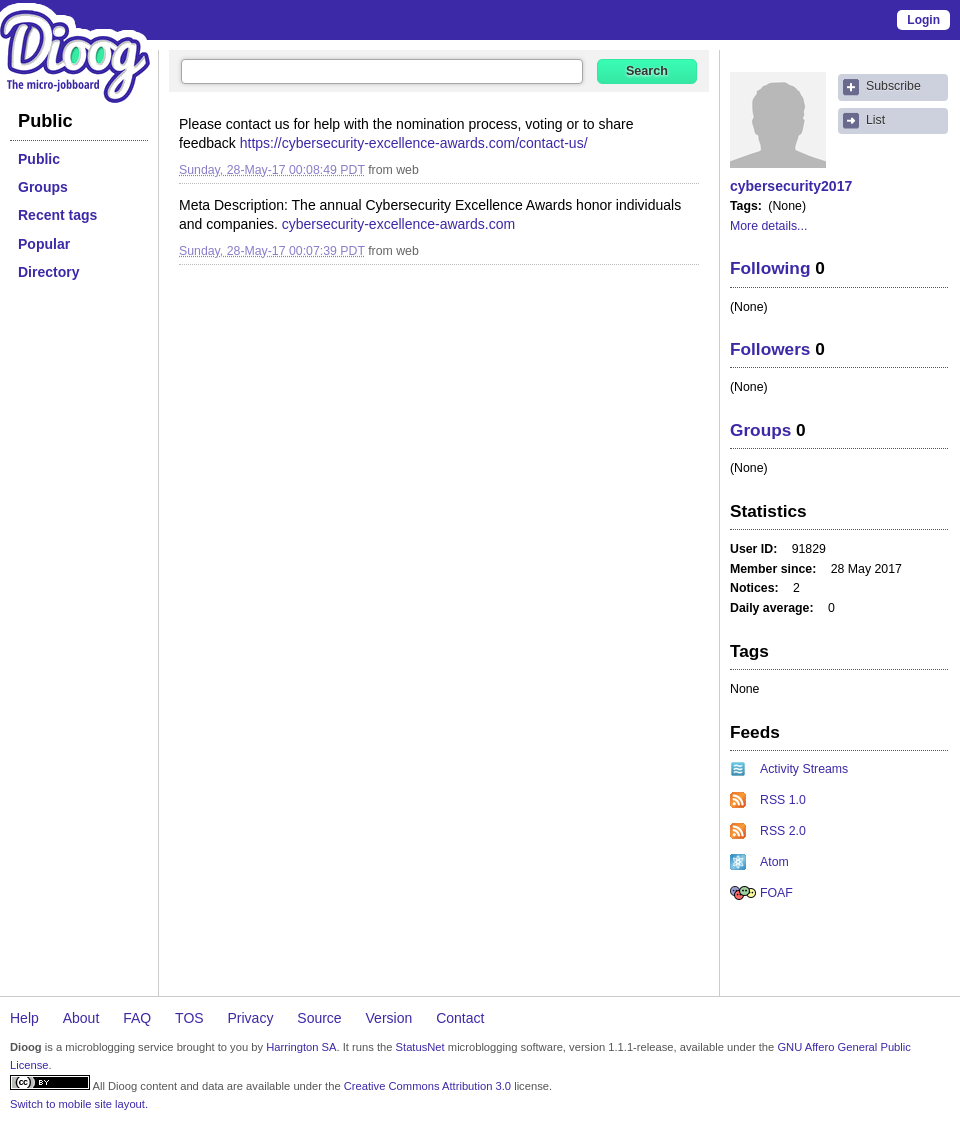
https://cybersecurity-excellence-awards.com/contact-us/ (414, 143)
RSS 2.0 (783, 831)
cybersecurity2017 (791, 186)
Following (770, 268)
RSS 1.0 (783, 800)
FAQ (137, 1018)
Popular (44, 244)
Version (389, 1018)
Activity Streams (804, 769)
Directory (48, 272)
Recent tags (57, 215)
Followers (770, 349)
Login (923, 20)
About (81, 1018)
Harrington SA (301, 1047)
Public (39, 159)
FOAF (776, 893)
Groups (43, 187)
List (875, 120)
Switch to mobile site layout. (79, 1104)
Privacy (251, 1018)
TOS (189, 1018)
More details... (768, 226)
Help (24, 1018)
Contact (460, 1018)
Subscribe (893, 86)
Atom (774, 862)
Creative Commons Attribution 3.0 (427, 1086)
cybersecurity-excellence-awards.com (398, 224)
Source (319, 1018)
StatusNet (420, 1047)
